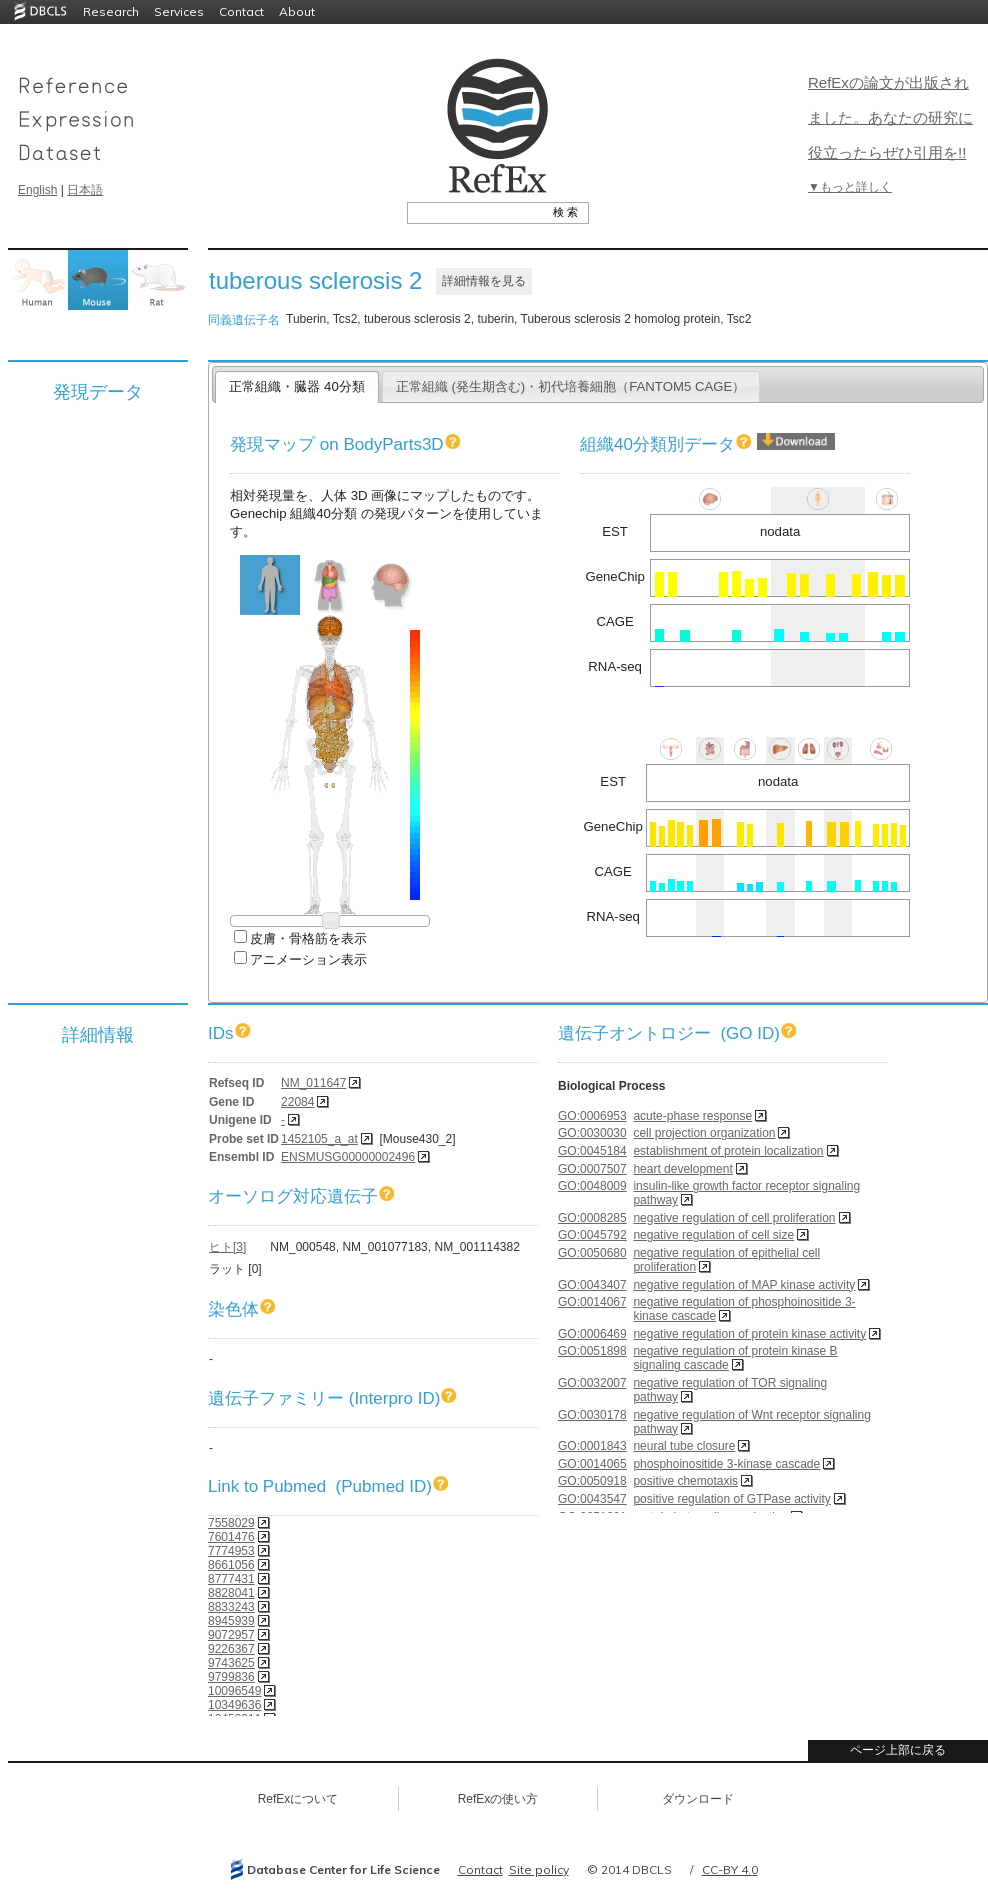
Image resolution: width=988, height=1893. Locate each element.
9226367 (231, 1649)
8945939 (231, 1621)
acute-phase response (692, 1116)
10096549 (234, 1691)
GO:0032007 (592, 1383)
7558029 (231, 1523)
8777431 (231, 1579)
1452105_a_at (319, 1139)
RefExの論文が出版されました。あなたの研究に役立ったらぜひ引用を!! (890, 117)
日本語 (85, 190)
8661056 (231, 1565)
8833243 (231, 1607)
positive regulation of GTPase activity (731, 1499)
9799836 (231, 1677)
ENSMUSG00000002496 (348, 1157)
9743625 (231, 1663)
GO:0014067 (592, 1302)
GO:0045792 (592, 1235)
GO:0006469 (592, 1334)
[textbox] (475, 212)
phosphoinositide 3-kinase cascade (726, 1464)
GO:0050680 (592, 1253)
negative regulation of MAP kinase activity (744, 1285)
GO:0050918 (592, 1481)
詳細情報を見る (484, 281)
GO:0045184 (592, 1151)
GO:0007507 (592, 1169)
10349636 (234, 1705)
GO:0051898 (592, 1351)
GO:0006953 (592, 1116)
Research (111, 11)
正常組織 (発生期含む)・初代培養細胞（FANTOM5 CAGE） (571, 386)
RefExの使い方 (498, 1799)
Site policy (539, 1869)
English (37, 190)
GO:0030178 (592, 1415)
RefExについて (298, 1799)
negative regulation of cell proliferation (734, 1218)
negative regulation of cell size (713, 1235)
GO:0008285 (592, 1218)
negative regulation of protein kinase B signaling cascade (735, 1358)
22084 (297, 1102)
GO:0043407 (592, 1285)
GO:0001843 (592, 1446)
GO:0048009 (592, 1186)
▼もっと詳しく (850, 187)
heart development (682, 1169)
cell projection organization (704, 1133)
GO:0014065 (592, 1464)
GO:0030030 (592, 1133)
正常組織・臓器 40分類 (296, 386)
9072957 (231, 1635)
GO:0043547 (592, 1499)
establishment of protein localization (728, 1151)
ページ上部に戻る (898, 1750)
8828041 (231, 1593)
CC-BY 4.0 (730, 1869)
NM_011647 (313, 1083)
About (297, 11)
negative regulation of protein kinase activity (749, 1334)
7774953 (231, 1551)
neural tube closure (684, 1446)
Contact (241, 11)
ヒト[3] (227, 1247)
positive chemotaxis (685, 1481)
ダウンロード (698, 1799)
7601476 (231, 1537)
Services (179, 11)
